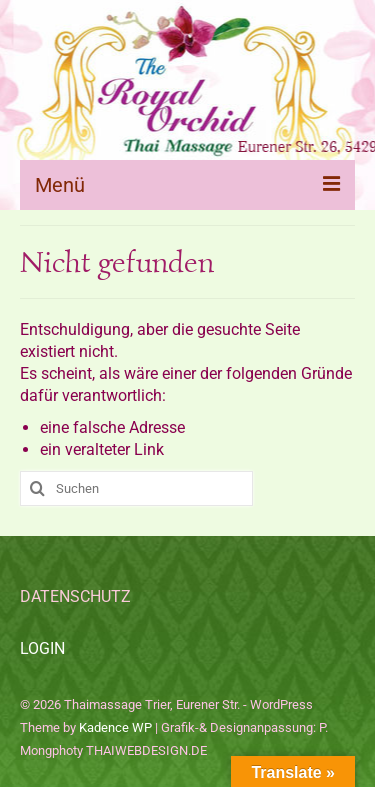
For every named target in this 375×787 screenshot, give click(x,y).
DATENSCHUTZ (75, 596)
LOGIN (42, 648)
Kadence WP (115, 727)
